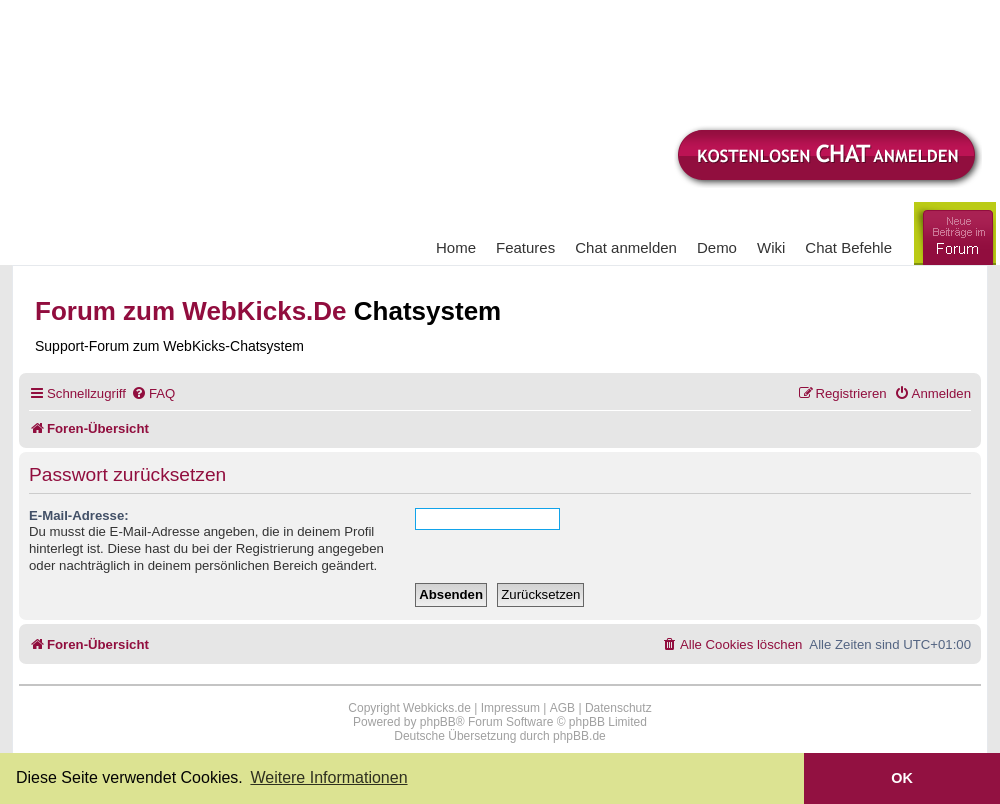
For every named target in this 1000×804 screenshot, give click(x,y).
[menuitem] (153, 393)
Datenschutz (618, 708)
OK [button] (902, 778)
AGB (562, 708)
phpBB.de (579, 736)
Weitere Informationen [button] (328, 777)
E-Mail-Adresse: (79, 515)
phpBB (438, 722)
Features (525, 247)
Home (456, 247)
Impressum (510, 708)
